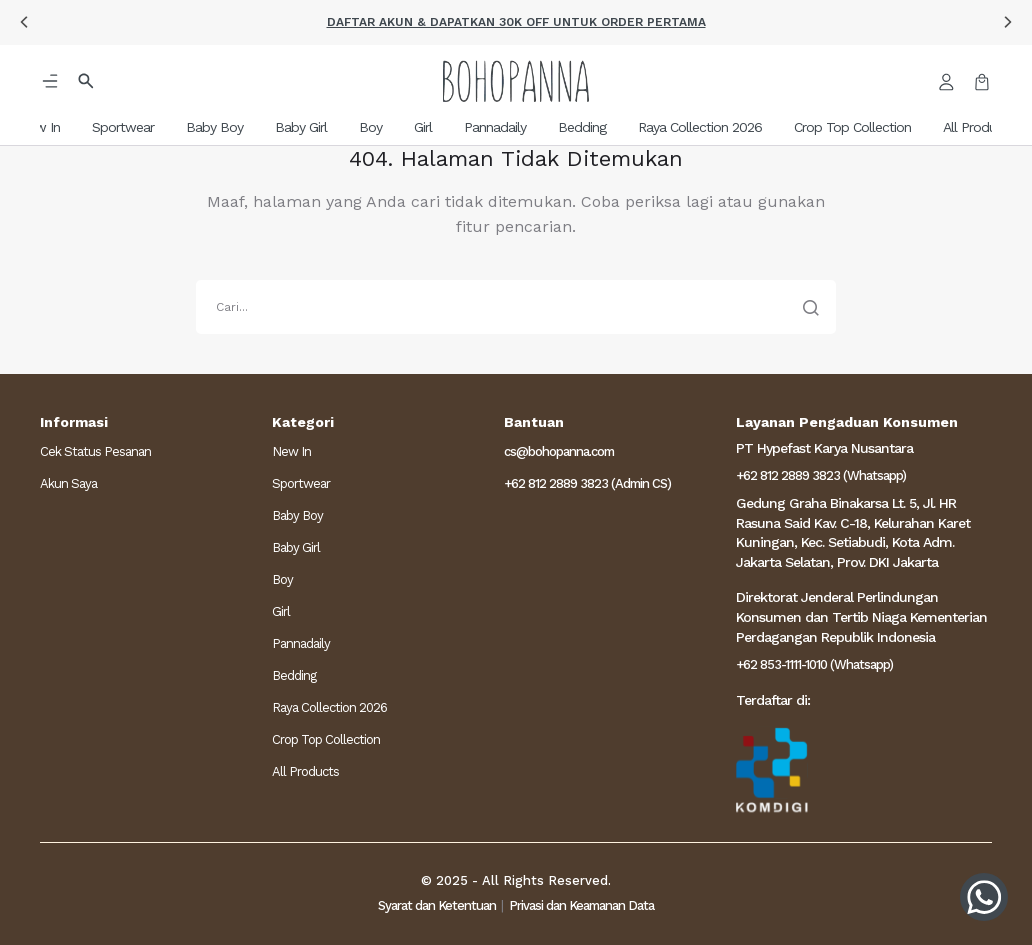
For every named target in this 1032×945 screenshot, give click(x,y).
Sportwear (301, 483)
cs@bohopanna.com (559, 451)
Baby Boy (297, 515)
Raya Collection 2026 (329, 707)
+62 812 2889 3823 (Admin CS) (587, 483)
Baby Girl (296, 547)
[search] (516, 307)
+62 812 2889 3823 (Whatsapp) (821, 475)
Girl (281, 611)
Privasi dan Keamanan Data (581, 905)
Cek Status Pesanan (95, 451)
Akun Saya (68, 483)
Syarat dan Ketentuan (437, 905)
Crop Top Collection (326, 739)
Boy (282, 579)
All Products (305, 771)
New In (291, 451)
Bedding (294, 675)
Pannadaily (301, 643)
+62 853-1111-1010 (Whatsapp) (814, 664)
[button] (24, 22)
